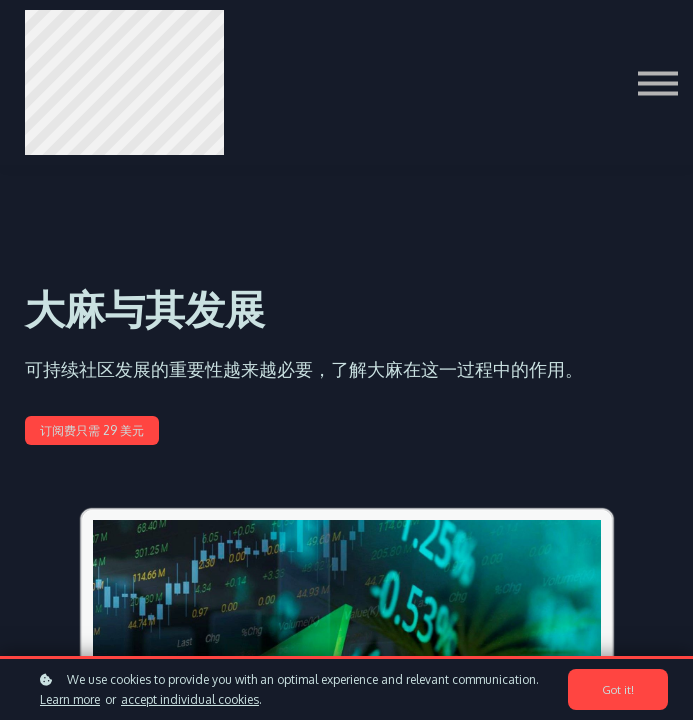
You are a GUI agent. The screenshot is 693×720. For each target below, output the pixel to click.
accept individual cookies (190, 699)
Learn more (70, 699)
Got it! (618, 689)
